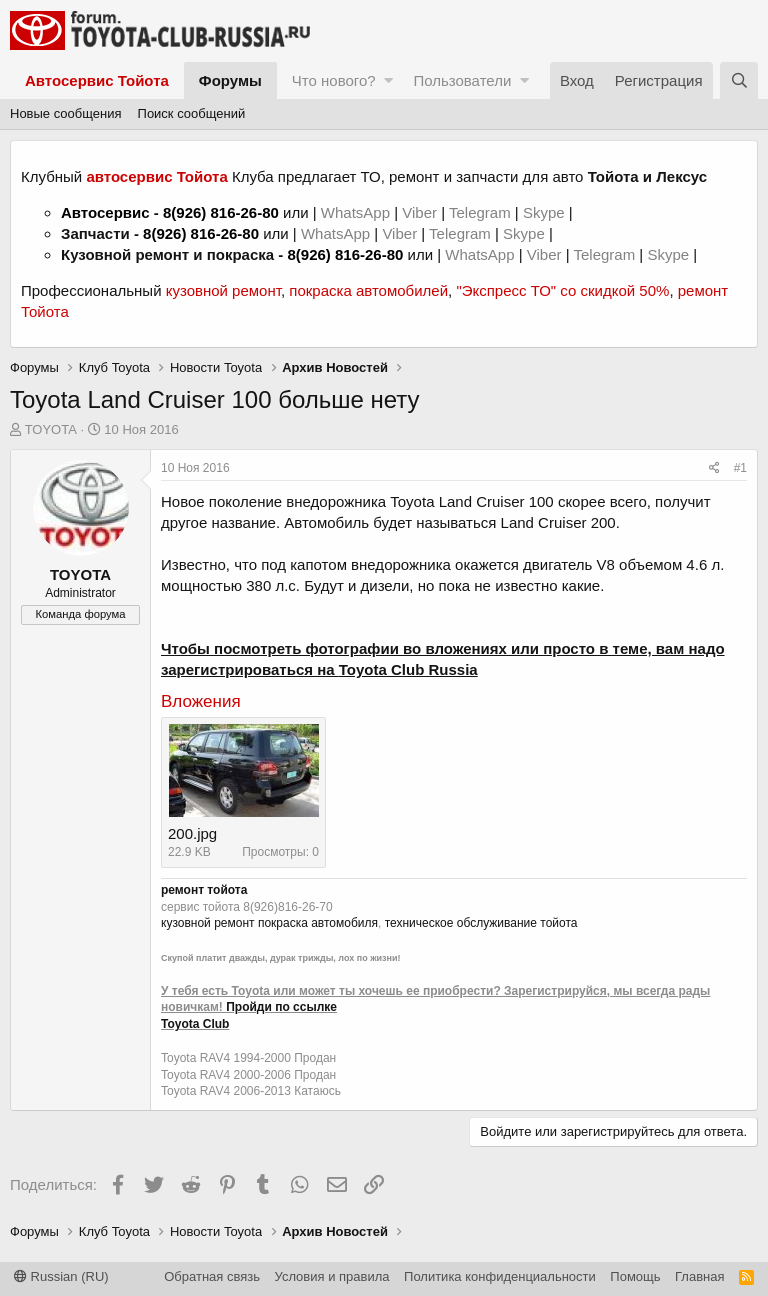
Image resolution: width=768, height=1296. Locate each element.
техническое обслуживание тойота (481, 923)
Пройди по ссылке (281, 1007)
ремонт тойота (204, 890)
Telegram (482, 212)
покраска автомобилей (368, 290)
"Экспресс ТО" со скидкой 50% (562, 290)
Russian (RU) (61, 1276)
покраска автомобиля (318, 923)
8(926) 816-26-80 (221, 212)
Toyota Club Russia (408, 669)
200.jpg (192, 833)
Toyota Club (195, 1024)
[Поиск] (739, 80)
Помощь (635, 1276)
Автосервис (105, 212)
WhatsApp (357, 212)
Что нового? (334, 80)
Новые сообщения (66, 113)
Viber (419, 212)
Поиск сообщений (192, 113)
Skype (546, 212)
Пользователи (462, 80)
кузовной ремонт (223, 290)
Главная (699, 1276)
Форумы (230, 80)
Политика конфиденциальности (500, 1276)
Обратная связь (212, 1276)
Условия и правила (332, 1276)
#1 (740, 468)
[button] (388, 80)
